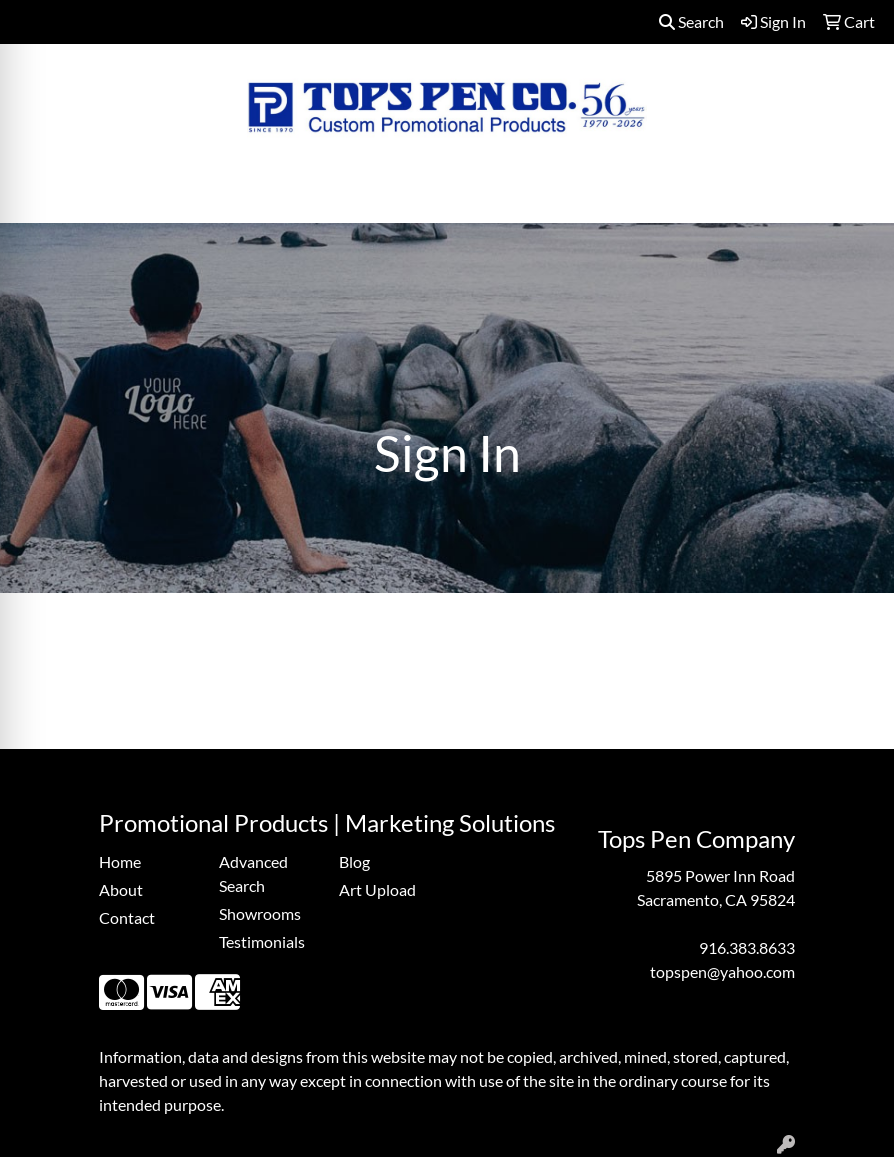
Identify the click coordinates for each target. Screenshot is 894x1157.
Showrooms (260, 913)
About (121, 889)
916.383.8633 (747, 947)
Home (120, 861)
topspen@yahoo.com (722, 971)
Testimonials (262, 941)
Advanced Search (253, 873)
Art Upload (377, 889)
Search (691, 21)
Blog (354, 861)
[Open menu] (854, 194)
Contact (127, 917)
